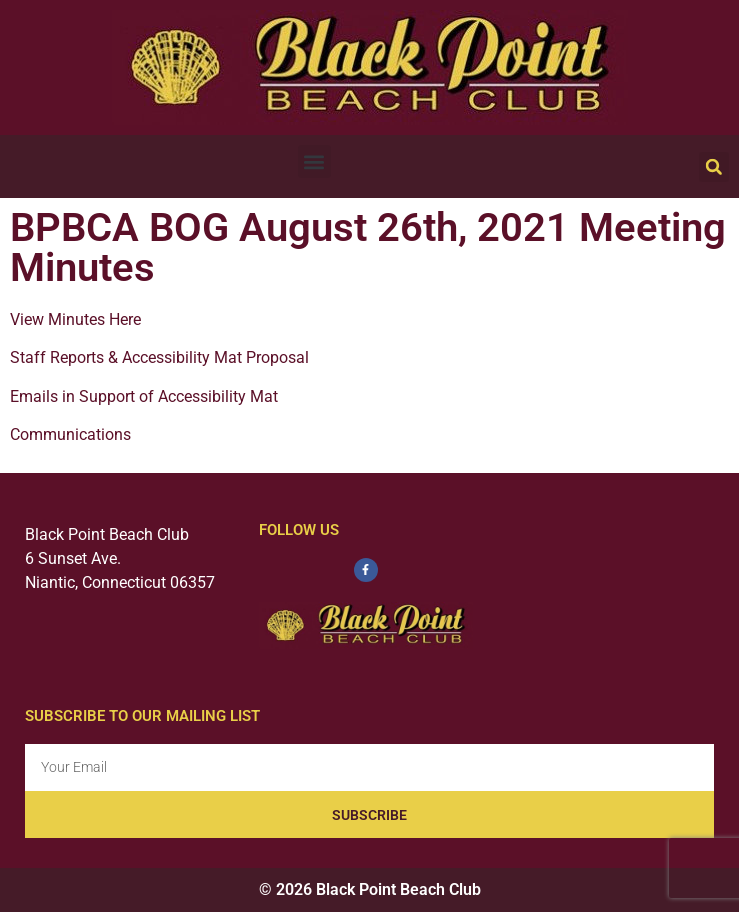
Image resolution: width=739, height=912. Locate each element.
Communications (70, 434)
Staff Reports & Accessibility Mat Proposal (159, 357)
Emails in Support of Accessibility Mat (144, 396)
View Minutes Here (75, 319)
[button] (314, 161)
